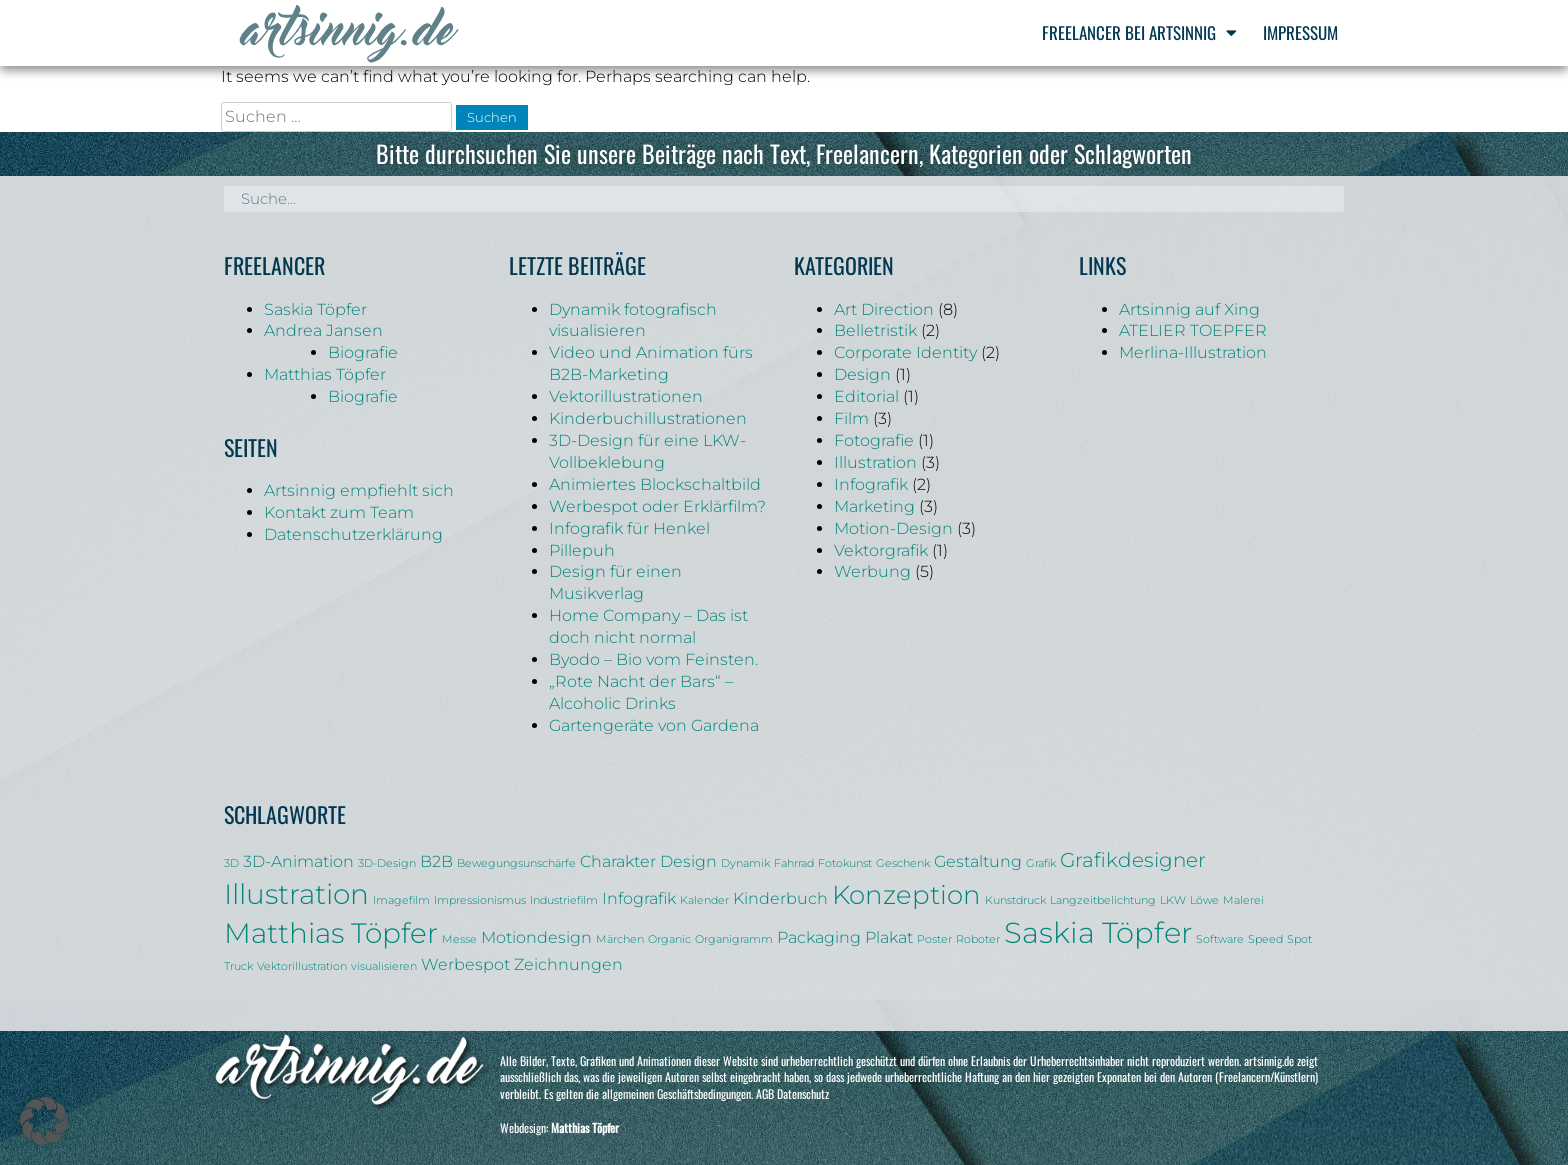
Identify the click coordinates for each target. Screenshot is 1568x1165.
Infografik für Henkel (629, 528)
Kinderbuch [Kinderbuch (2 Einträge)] (780, 898)
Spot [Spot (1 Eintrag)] (1299, 939)
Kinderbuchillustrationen (648, 418)
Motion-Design (893, 528)
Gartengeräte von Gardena (654, 725)
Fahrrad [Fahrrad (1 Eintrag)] (794, 863)
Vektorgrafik (881, 550)
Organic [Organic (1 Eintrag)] (669, 939)
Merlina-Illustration (1193, 352)
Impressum (1300, 32)
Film (851, 418)
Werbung (872, 571)
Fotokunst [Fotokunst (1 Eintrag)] (845, 863)
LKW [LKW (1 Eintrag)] (1173, 900)
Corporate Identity (905, 352)
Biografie (363, 352)
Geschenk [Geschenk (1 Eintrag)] (903, 863)
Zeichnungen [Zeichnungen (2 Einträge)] (568, 964)
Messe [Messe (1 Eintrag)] (459, 939)
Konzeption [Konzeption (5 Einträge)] (906, 894)
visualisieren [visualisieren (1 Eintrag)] (384, 966)
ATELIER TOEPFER (1193, 330)
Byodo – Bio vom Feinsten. (653, 659)
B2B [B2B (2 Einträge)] (436, 861)
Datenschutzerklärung (353, 534)
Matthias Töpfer (325, 374)
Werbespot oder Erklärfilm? (657, 506)
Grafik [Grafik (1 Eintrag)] (1041, 863)
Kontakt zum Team (339, 512)
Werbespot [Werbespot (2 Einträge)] (465, 964)
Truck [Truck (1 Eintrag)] (238, 966)
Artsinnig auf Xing (1189, 309)
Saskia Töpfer (315, 309)
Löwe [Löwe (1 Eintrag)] (1204, 900)
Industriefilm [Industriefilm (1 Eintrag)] (564, 900)
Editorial (866, 396)
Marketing (874, 506)
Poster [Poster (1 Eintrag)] (934, 939)
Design (862, 374)
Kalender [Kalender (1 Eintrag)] (704, 900)
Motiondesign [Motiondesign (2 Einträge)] (536, 937)
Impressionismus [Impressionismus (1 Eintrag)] (480, 900)
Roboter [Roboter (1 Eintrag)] (978, 939)
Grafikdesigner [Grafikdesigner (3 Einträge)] (1133, 860)
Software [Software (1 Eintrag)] (1220, 939)
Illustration (875, 462)
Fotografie (874, 440)
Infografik (871, 484)
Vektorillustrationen (626, 396)
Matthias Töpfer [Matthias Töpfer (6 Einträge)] (331, 933)
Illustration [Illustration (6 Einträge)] (296, 894)
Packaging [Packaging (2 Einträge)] (819, 937)
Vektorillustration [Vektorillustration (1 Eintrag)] (302, 966)
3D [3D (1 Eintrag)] (231, 863)
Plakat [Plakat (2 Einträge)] (889, 937)
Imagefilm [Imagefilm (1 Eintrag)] (401, 900)
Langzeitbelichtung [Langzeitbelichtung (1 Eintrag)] (1103, 900)
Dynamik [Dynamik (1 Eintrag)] (745, 863)
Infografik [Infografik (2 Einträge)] (639, 898)
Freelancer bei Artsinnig (1139, 32)
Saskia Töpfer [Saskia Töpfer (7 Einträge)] (1098, 932)
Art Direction (884, 309)
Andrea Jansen (323, 330)
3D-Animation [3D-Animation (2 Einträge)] (298, 861)
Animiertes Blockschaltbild (655, 484)
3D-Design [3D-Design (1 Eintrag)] (387, 863)
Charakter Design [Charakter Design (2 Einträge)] (648, 861)
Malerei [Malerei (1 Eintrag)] (1243, 900)
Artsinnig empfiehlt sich (359, 490)
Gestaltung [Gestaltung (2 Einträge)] (978, 861)
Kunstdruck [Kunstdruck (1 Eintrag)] (1015, 900)
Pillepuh (582, 550)
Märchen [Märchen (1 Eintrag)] (620, 939)
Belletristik (875, 330)
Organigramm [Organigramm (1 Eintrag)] (734, 939)
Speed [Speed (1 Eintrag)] (1265, 939)
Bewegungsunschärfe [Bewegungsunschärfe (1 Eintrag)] (516, 863)
